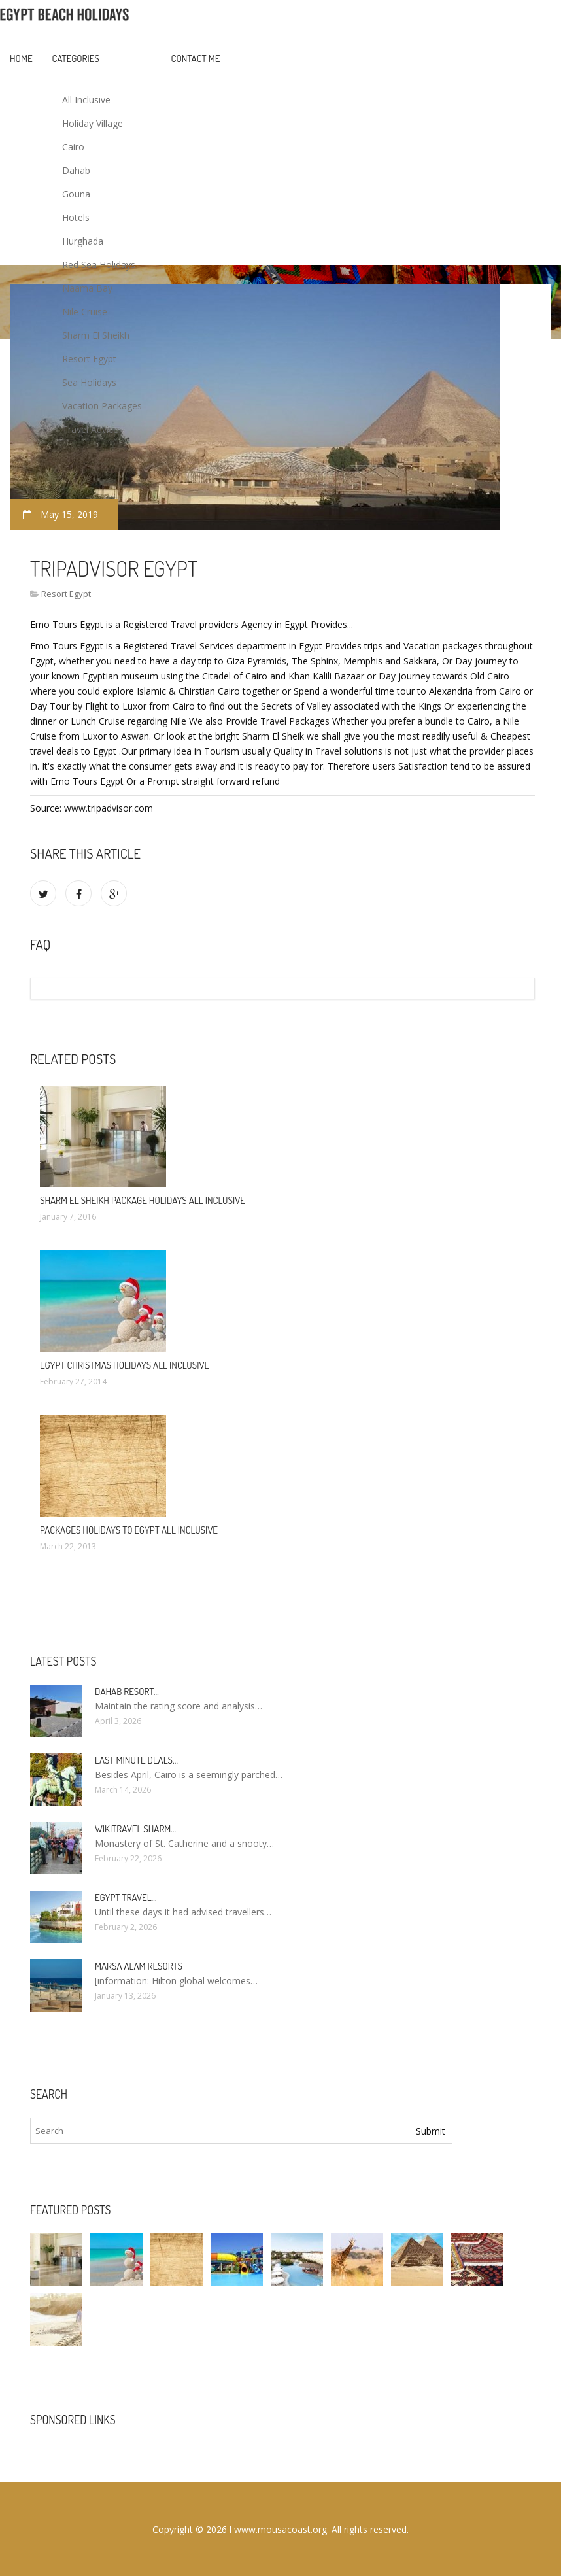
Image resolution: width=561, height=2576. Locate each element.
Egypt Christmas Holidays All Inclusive (124, 1365)
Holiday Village (92, 123)
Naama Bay (87, 288)
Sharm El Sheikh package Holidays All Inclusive (142, 1200)
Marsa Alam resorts (138, 1966)
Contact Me (195, 58)
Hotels (76, 217)
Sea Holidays (89, 382)
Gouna (76, 194)
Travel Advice (90, 429)
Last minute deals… (136, 1760)
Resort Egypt (89, 358)
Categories (75, 58)
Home (21, 58)
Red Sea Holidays (98, 264)
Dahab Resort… (127, 1691)
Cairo (73, 147)
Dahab (76, 170)
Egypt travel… (126, 1897)
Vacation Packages (102, 406)
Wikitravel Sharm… (135, 1829)
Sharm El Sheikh (95, 335)
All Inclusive (86, 100)
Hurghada (82, 241)
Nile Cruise (84, 311)
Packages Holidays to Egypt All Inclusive (129, 1530)
